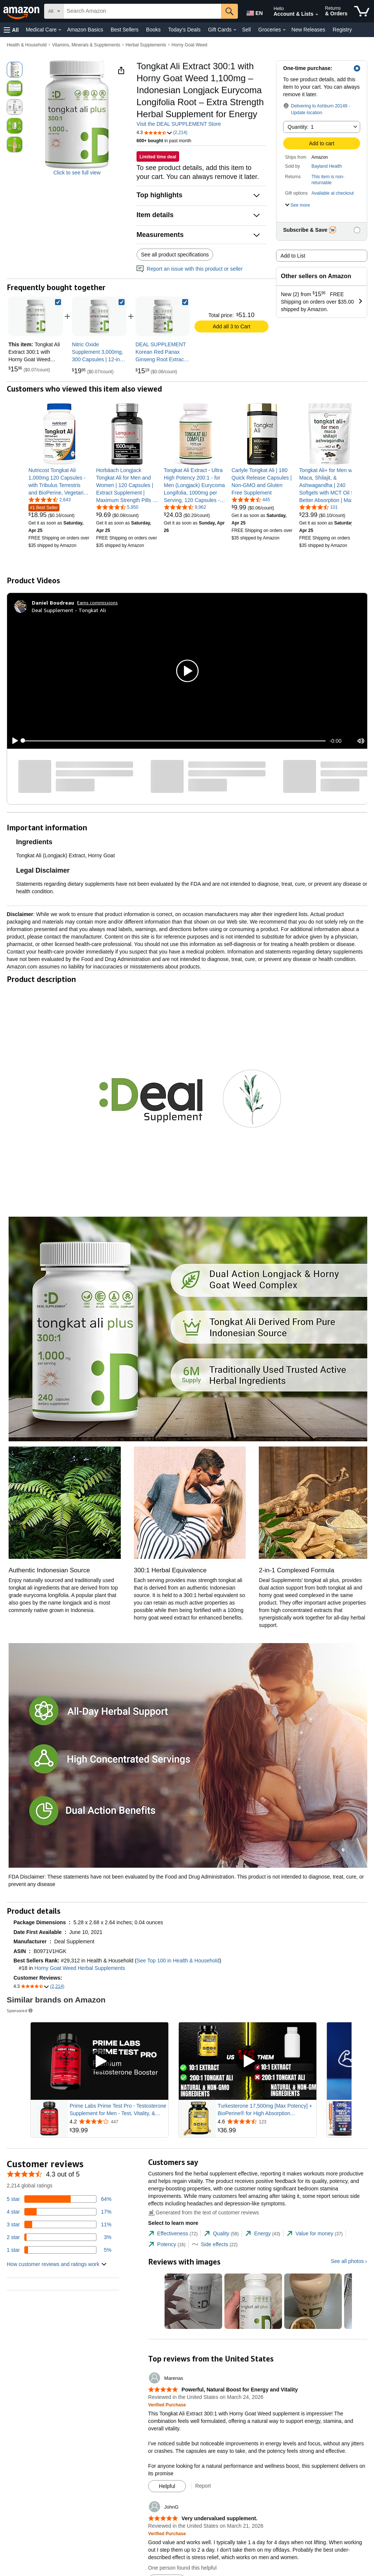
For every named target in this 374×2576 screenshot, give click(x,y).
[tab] (172, 2234)
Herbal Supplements (146, 45)
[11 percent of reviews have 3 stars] (59, 2224)
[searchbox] (142, 11)
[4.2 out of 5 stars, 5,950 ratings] (117, 507)
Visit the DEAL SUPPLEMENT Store (179, 124)
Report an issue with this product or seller (190, 269)
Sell (246, 30)
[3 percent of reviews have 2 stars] (59, 2237)
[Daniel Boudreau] (53, 602)
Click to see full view (77, 173)
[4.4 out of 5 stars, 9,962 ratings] (185, 507)
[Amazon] (22, 11)
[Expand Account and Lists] (316, 14)
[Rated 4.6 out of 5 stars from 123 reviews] (266, 2121)
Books (153, 30)
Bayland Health (327, 166)
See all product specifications (175, 255)
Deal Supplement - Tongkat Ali (69, 610)
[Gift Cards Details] (234, 30)
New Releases (308, 30)
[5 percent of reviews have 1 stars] (59, 2250)
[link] (99, 316)
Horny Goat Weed (189, 45)
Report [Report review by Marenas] (203, 2486)
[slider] (174, 741)
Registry (342, 30)
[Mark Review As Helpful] (167, 2486)
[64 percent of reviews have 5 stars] (59, 2199)
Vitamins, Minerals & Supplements (86, 45)
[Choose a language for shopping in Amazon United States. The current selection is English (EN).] (253, 11)
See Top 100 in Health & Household (178, 1961)
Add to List (292, 256)
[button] (11, 29)
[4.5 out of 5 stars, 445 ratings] (251, 499)
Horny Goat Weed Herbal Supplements (79, 1968)
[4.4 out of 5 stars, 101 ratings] (318, 507)
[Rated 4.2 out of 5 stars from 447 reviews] (118, 2121)
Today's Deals (184, 30)
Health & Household (27, 45)
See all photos (347, 2261)
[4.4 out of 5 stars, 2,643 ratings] (49, 499)
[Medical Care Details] (59, 30)
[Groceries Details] (284, 30)
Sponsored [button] (20, 2010)
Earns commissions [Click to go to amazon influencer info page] (97, 602)
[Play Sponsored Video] (99, 2061)
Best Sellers (125, 30)
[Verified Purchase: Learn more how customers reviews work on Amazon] (167, 2405)
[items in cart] (362, 11)
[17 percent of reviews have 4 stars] (59, 2211)
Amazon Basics (85, 30)
